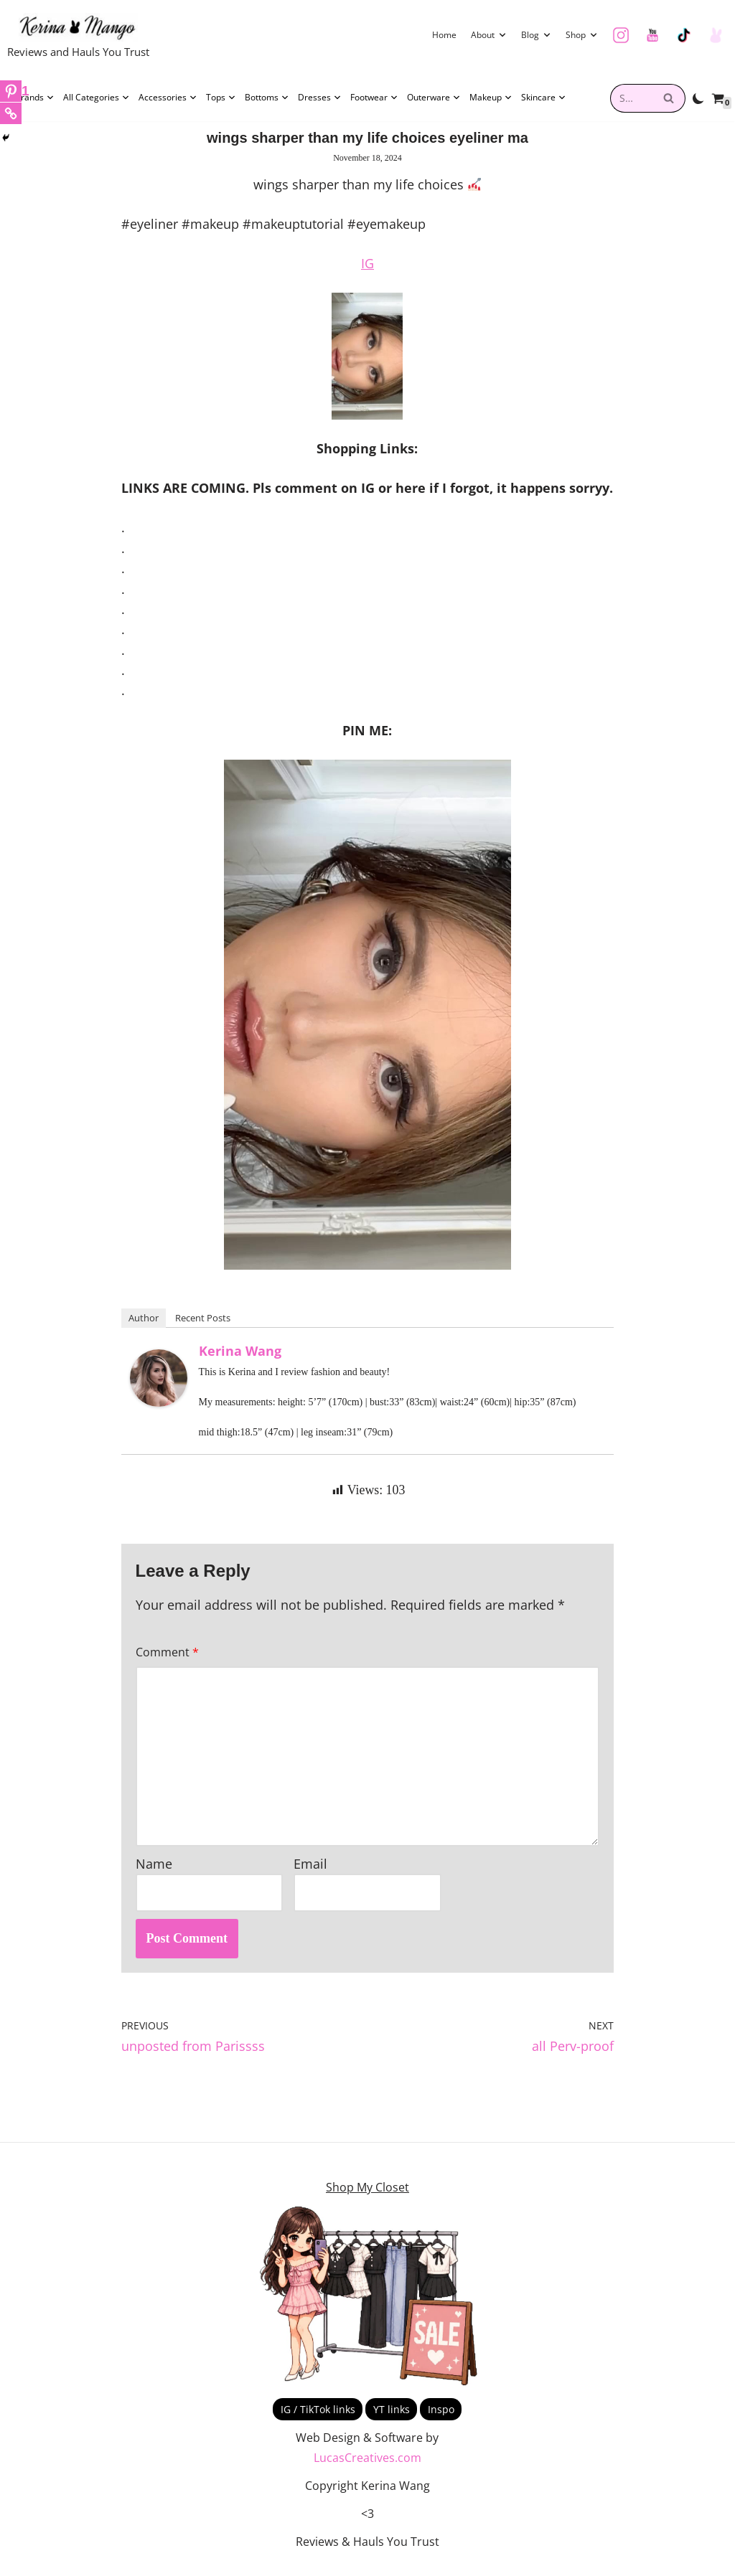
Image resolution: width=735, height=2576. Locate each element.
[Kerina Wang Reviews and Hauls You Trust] (78, 37)
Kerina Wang (240, 1358)
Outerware (434, 97)
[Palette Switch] (698, 98)
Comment (167, 1659)
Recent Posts (202, 1324)
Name (154, 1873)
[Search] (669, 98)
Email (310, 1873)
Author (143, 1324)
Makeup (490, 97)
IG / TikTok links (318, 2420)
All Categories (96, 97)
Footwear (374, 97)
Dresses (320, 97)
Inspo (441, 2420)
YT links (391, 2420)
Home (444, 35)
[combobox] (631, 98)
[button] (502, 35)
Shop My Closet (367, 2199)
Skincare (543, 97)
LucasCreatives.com (367, 2469)
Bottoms (267, 97)
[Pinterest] (14, 91)
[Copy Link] (11, 113)
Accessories (168, 97)
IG (367, 264)
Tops (221, 97)
